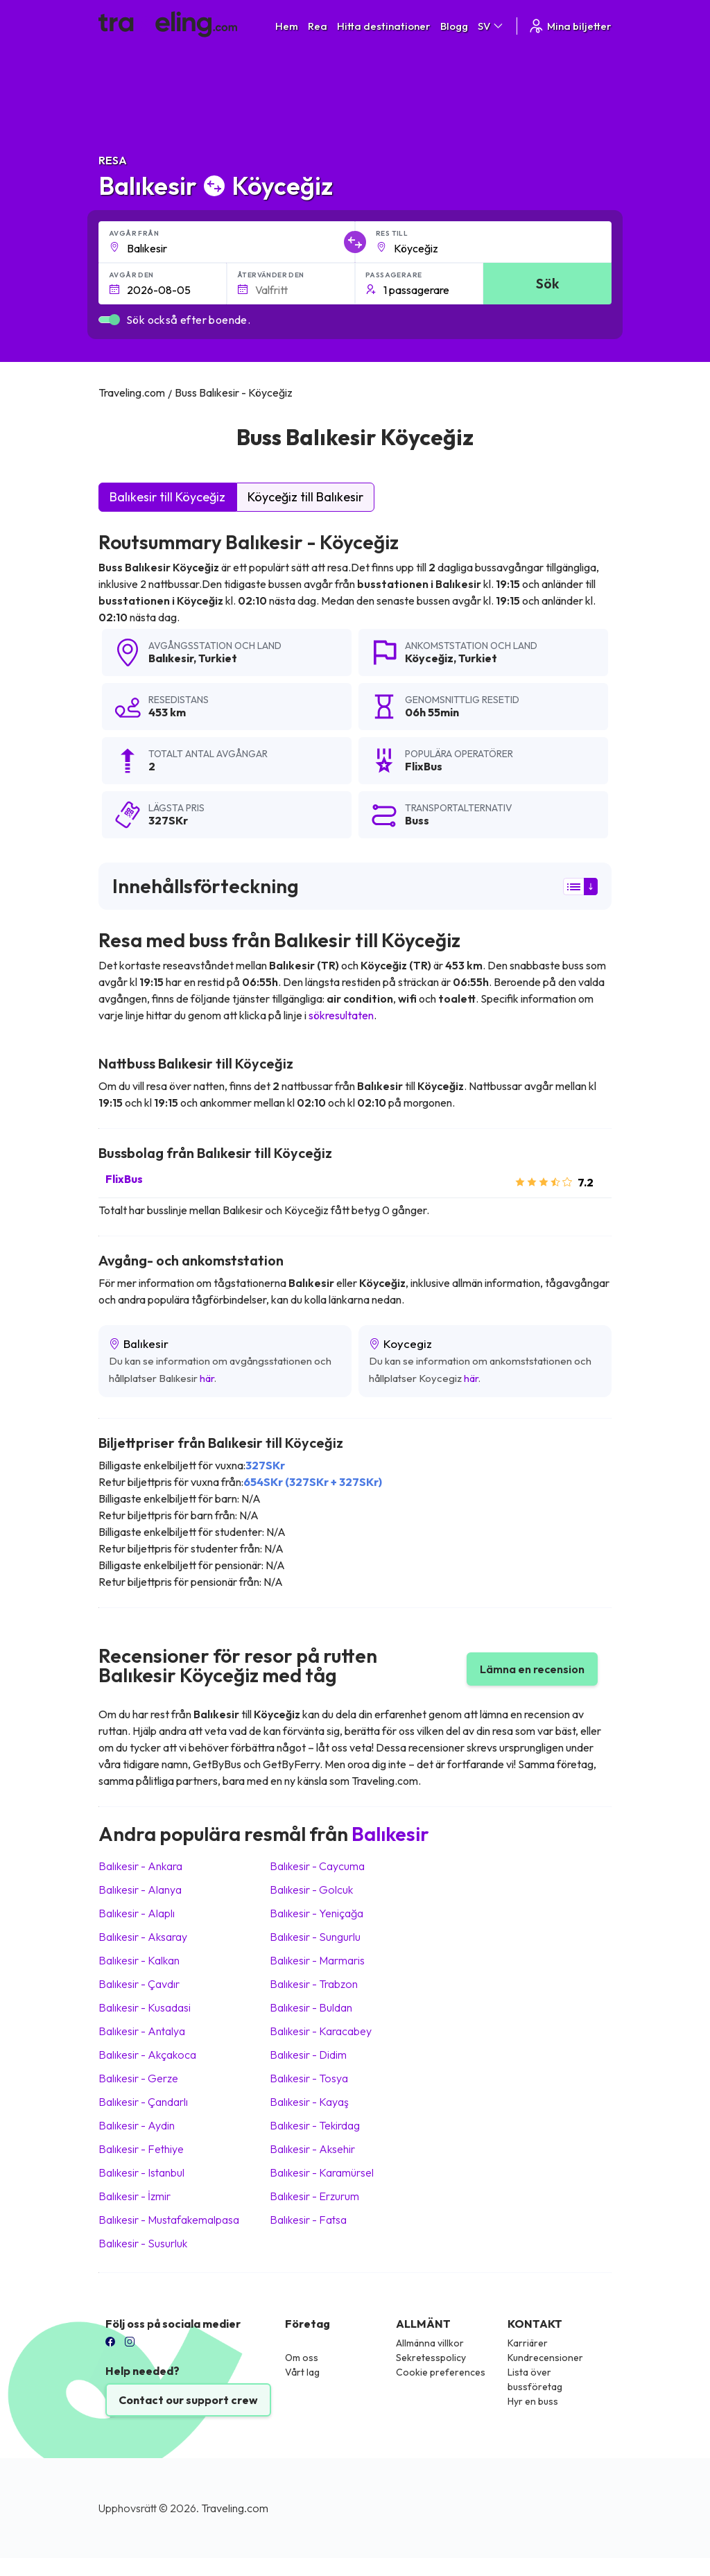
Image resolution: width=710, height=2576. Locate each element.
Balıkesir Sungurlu (315, 1937)
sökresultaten (341, 1015)
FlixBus (124, 1179)
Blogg (454, 26)
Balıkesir (170, 658)
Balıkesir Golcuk (311, 1889)
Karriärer (528, 2343)
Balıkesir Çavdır (139, 1984)
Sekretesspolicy (431, 2357)
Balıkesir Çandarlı (143, 2102)
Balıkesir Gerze (138, 2078)
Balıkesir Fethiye (141, 2149)
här (207, 1378)
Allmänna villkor (430, 2343)
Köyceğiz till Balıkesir (305, 497)
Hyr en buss (533, 2401)
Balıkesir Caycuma (317, 1866)
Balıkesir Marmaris (317, 1960)
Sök (547, 283)
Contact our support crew (188, 2400)
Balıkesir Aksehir (312, 2149)
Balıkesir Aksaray (142, 1937)
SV (491, 26)
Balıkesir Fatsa (308, 2220)
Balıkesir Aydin (136, 2125)
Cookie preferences (440, 2372)
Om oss (301, 2357)
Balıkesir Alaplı (136, 1913)
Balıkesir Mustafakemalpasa (168, 2220)
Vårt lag (302, 2372)
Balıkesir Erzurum (314, 2196)
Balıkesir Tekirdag (315, 2125)
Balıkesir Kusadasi (144, 2007)
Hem (286, 26)
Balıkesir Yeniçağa (316, 1913)
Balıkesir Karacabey (321, 2031)
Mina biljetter (570, 26)
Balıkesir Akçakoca (147, 2054)
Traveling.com (234, 2508)
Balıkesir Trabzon (314, 1984)
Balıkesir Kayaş (309, 2102)
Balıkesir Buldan (311, 2007)
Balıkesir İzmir (134, 2196)
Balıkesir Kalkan (139, 1960)
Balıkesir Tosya (309, 2078)
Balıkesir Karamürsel (322, 2172)
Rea (317, 26)
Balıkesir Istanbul (141, 2172)
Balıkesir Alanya (140, 1889)
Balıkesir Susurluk (142, 2243)
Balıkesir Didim (308, 2054)
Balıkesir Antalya (141, 2031)
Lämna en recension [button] (532, 1669)
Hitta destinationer (384, 26)
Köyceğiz (429, 658)
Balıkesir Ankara (140, 1866)
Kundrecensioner (545, 2357)
